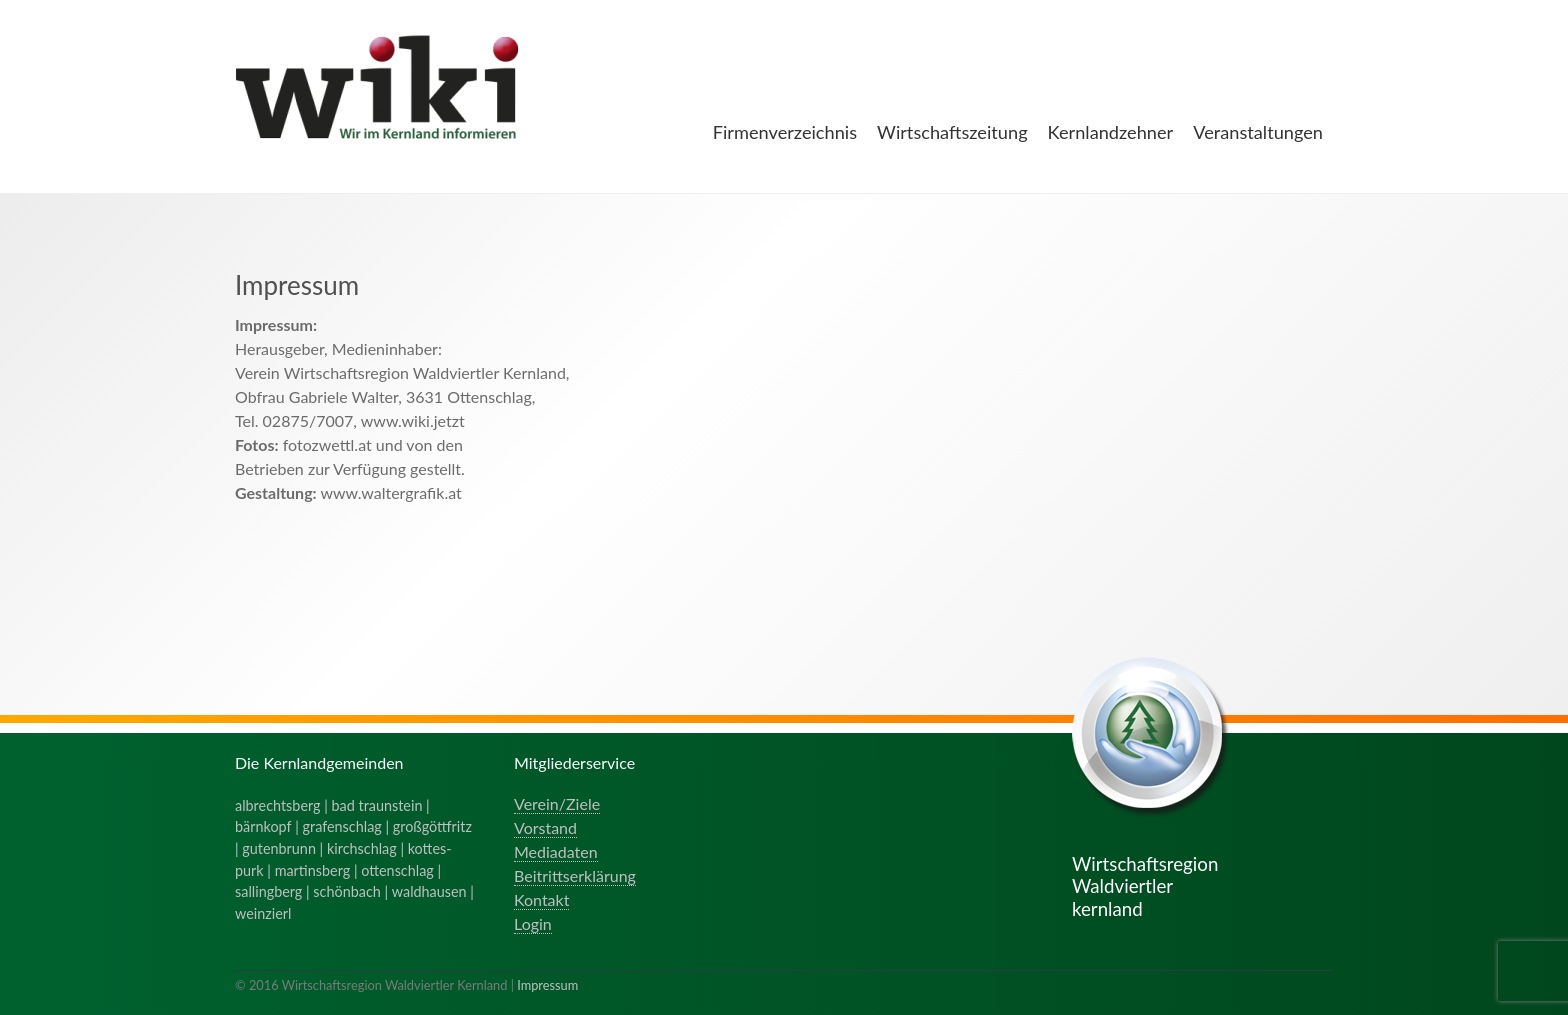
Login (533, 923)
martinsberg (313, 870)
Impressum (547, 985)
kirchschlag (362, 848)
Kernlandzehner (1111, 132)
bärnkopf (263, 826)
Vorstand (545, 827)
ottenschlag (397, 870)
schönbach (346, 891)
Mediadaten (556, 851)
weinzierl (263, 913)
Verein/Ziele (557, 803)
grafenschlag (342, 826)
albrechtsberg (278, 805)
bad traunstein (377, 805)
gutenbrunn (279, 848)
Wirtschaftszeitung (952, 132)
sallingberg (268, 891)
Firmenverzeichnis (785, 132)
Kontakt (541, 899)
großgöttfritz (432, 826)
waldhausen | (433, 891)
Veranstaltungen (1258, 132)
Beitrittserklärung (575, 875)
